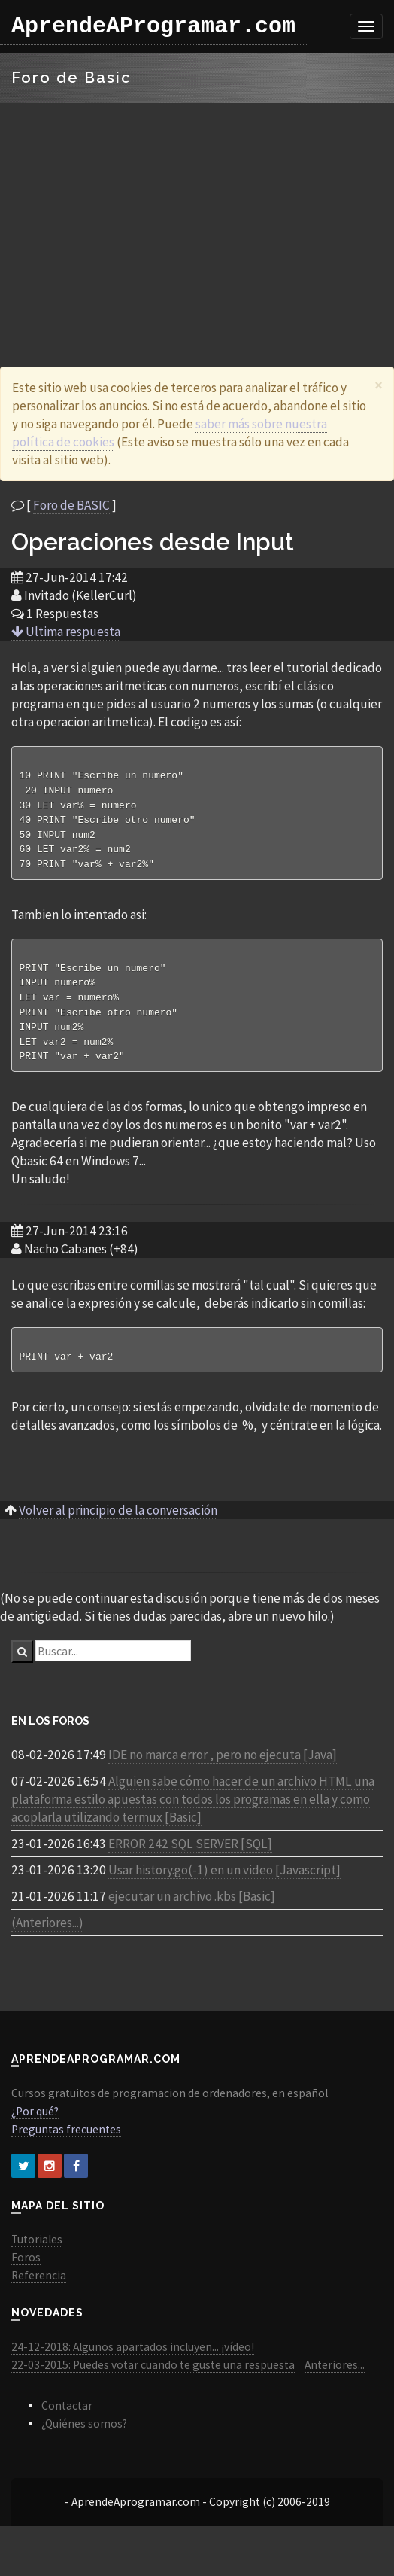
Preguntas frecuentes (66, 2143)
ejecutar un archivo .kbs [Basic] (191, 1910)
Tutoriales (36, 2253)
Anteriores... (335, 2378)
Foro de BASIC (71, 505)
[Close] (378, 385)
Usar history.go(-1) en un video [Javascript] (224, 1883)
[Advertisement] (197, 216)
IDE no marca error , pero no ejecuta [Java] (222, 1768)
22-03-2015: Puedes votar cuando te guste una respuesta (153, 2378)
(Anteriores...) (47, 1936)
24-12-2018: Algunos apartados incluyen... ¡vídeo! (132, 2360)
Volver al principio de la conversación (118, 1523)
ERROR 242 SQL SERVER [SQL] (190, 1857)
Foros (26, 2271)
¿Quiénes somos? (84, 2437)
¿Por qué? (35, 2125)
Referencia (38, 2289)
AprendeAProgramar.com (153, 26)
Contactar (66, 2419)
